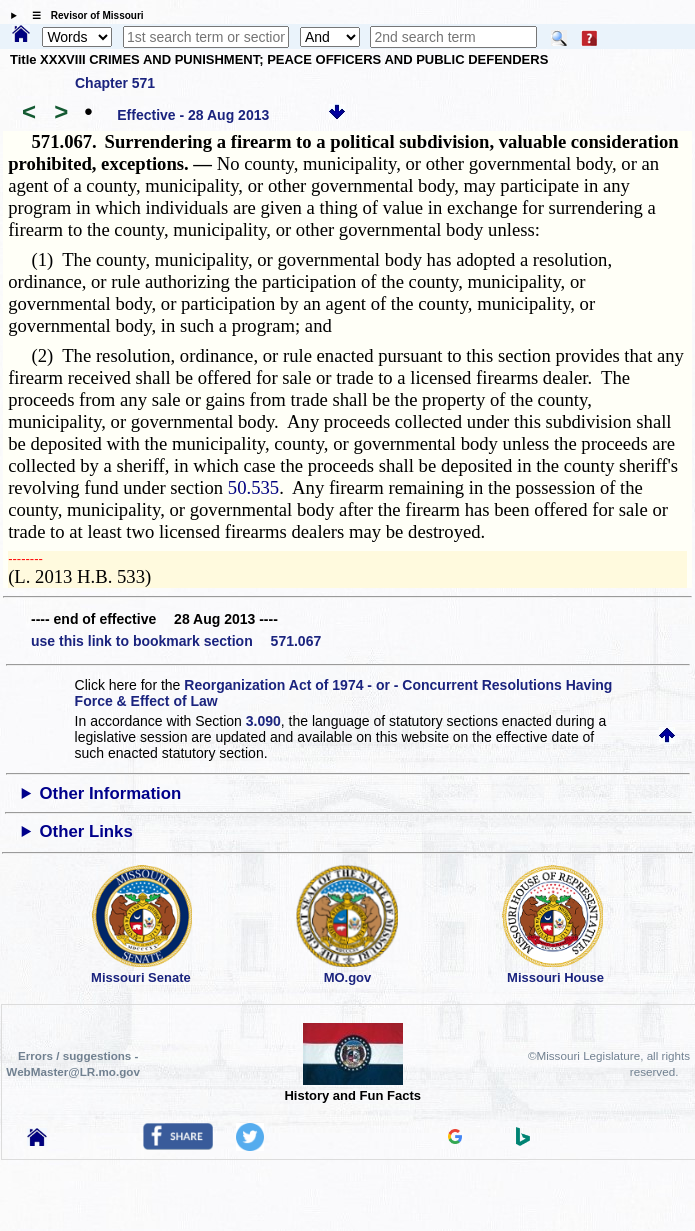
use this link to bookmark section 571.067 (176, 641)
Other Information (110, 793)
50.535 (253, 487)
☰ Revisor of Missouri (83, 15)
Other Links (85, 831)
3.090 (263, 721)
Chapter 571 (115, 83)
